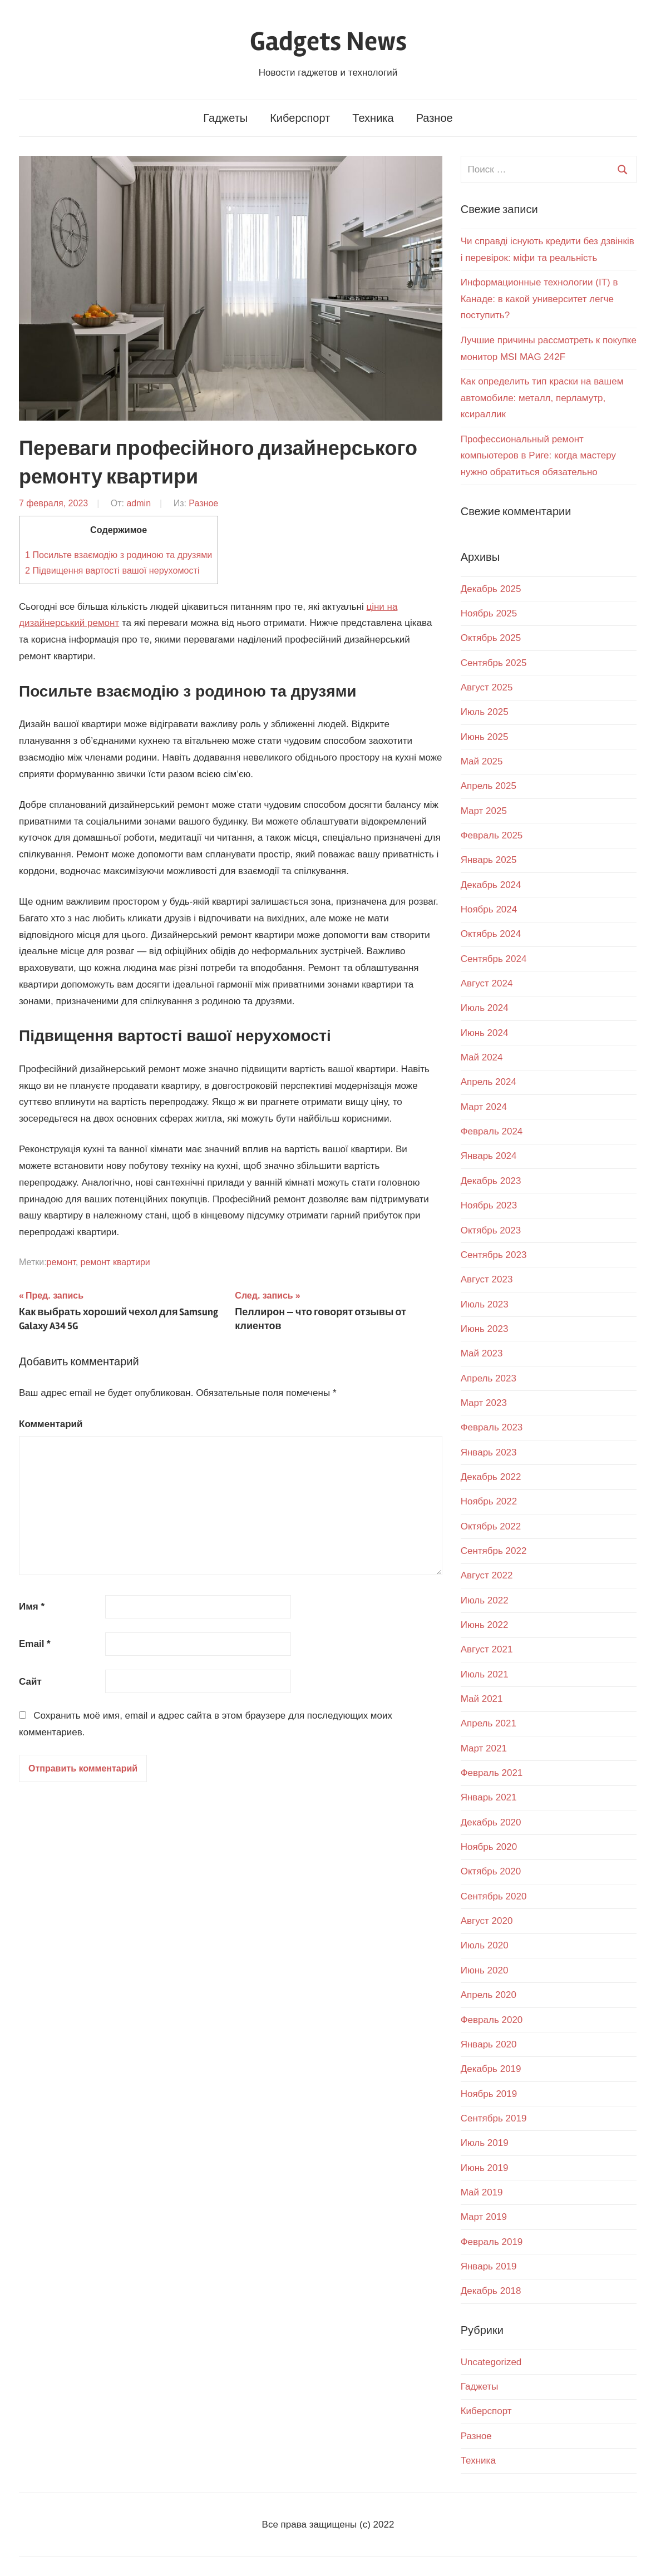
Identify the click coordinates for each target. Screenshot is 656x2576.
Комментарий (50, 1424)
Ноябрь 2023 (489, 1205)
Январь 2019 (489, 2266)
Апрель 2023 (488, 1378)
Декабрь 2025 (491, 589)
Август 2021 (487, 1649)
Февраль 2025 (492, 835)
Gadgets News (328, 41)
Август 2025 (487, 687)
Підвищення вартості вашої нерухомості (112, 570)
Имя (32, 1606)
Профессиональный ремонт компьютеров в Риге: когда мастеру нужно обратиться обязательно (538, 456)
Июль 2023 (485, 1304)
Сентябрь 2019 (494, 2118)
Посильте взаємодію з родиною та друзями (118, 555)
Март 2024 (484, 1107)
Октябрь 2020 (491, 1871)
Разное (434, 118)
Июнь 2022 (485, 1625)
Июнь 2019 (485, 2168)
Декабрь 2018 (491, 2291)
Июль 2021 (485, 1674)
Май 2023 (482, 1353)
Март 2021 (484, 1748)
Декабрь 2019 (491, 2069)
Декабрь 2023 (491, 1181)
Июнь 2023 (485, 1329)
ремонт (61, 1262)
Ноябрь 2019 (489, 2094)
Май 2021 (482, 1699)
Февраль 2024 (492, 1131)
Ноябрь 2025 (489, 613)
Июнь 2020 (485, 1970)
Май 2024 (482, 1057)
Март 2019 (484, 2217)
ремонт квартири (115, 1262)
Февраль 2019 (492, 2242)
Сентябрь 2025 (494, 663)
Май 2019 (482, 2192)
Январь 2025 (489, 860)
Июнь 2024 (485, 1033)
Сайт (30, 1681)
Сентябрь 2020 (494, 1896)
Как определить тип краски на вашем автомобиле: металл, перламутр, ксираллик (542, 398)
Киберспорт (300, 118)
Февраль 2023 (492, 1427)
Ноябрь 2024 (489, 909)
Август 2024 (487, 983)
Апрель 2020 (488, 1995)
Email (35, 1644)
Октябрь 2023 (491, 1230)
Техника (372, 118)
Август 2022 (487, 1575)
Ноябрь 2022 (489, 1501)
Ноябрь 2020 (489, 1847)
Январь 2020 (489, 2044)
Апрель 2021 (488, 1723)
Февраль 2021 (492, 1773)
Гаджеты (225, 118)
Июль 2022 (485, 1600)
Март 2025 (484, 811)
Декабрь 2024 (491, 885)
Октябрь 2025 (491, 638)
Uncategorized (491, 2362)
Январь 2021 (489, 1797)
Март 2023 (484, 1403)
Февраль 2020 (492, 2020)
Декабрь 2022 (491, 1477)
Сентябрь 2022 (494, 1551)
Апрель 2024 (488, 1082)
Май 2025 (482, 761)
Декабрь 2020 (491, 1822)
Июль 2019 (485, 2143)
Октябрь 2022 (491, 1526)
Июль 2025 (485, 712)
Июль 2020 (485, 1945)
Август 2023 (487, 1279)
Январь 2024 (489, 1156)
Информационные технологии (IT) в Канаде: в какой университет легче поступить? (539, 299)
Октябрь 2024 (491, 934)
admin (138, 503)
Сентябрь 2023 (494, 1255)
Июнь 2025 (485, 737)
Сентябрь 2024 (494, 959)
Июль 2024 (485, 1008)
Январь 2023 (489, 1452)
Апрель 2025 (488, 786)
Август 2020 (487, 1921)
